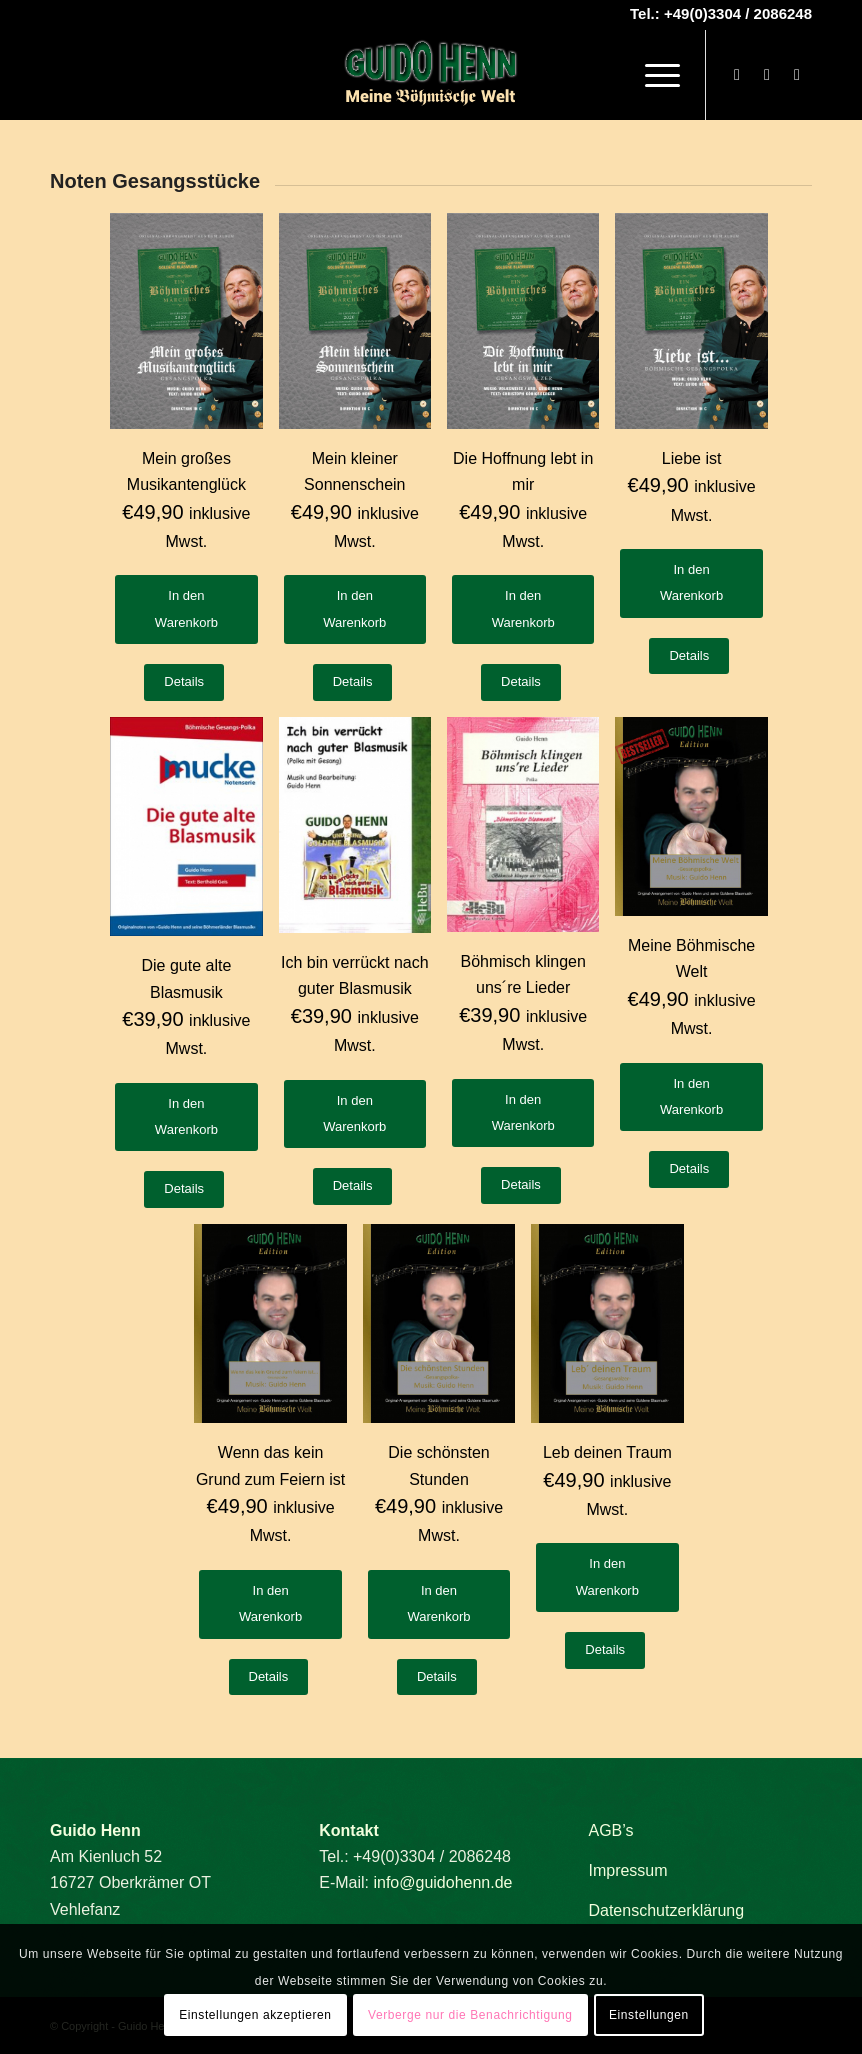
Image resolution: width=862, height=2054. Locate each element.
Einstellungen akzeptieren (255, 2015)
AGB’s (610, 1830)
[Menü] (652, 75)
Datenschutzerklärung (666, 1910)
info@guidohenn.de (442, 1882)
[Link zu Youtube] (767, 75)
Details (184, 681)
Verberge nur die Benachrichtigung (470, 2015)
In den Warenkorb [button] (186, 608)
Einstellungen (649, 2015)
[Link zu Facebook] (737, 75)
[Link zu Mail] (797, 75)
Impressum (627, 1870)
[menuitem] (652, 75)
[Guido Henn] (431, 75)
